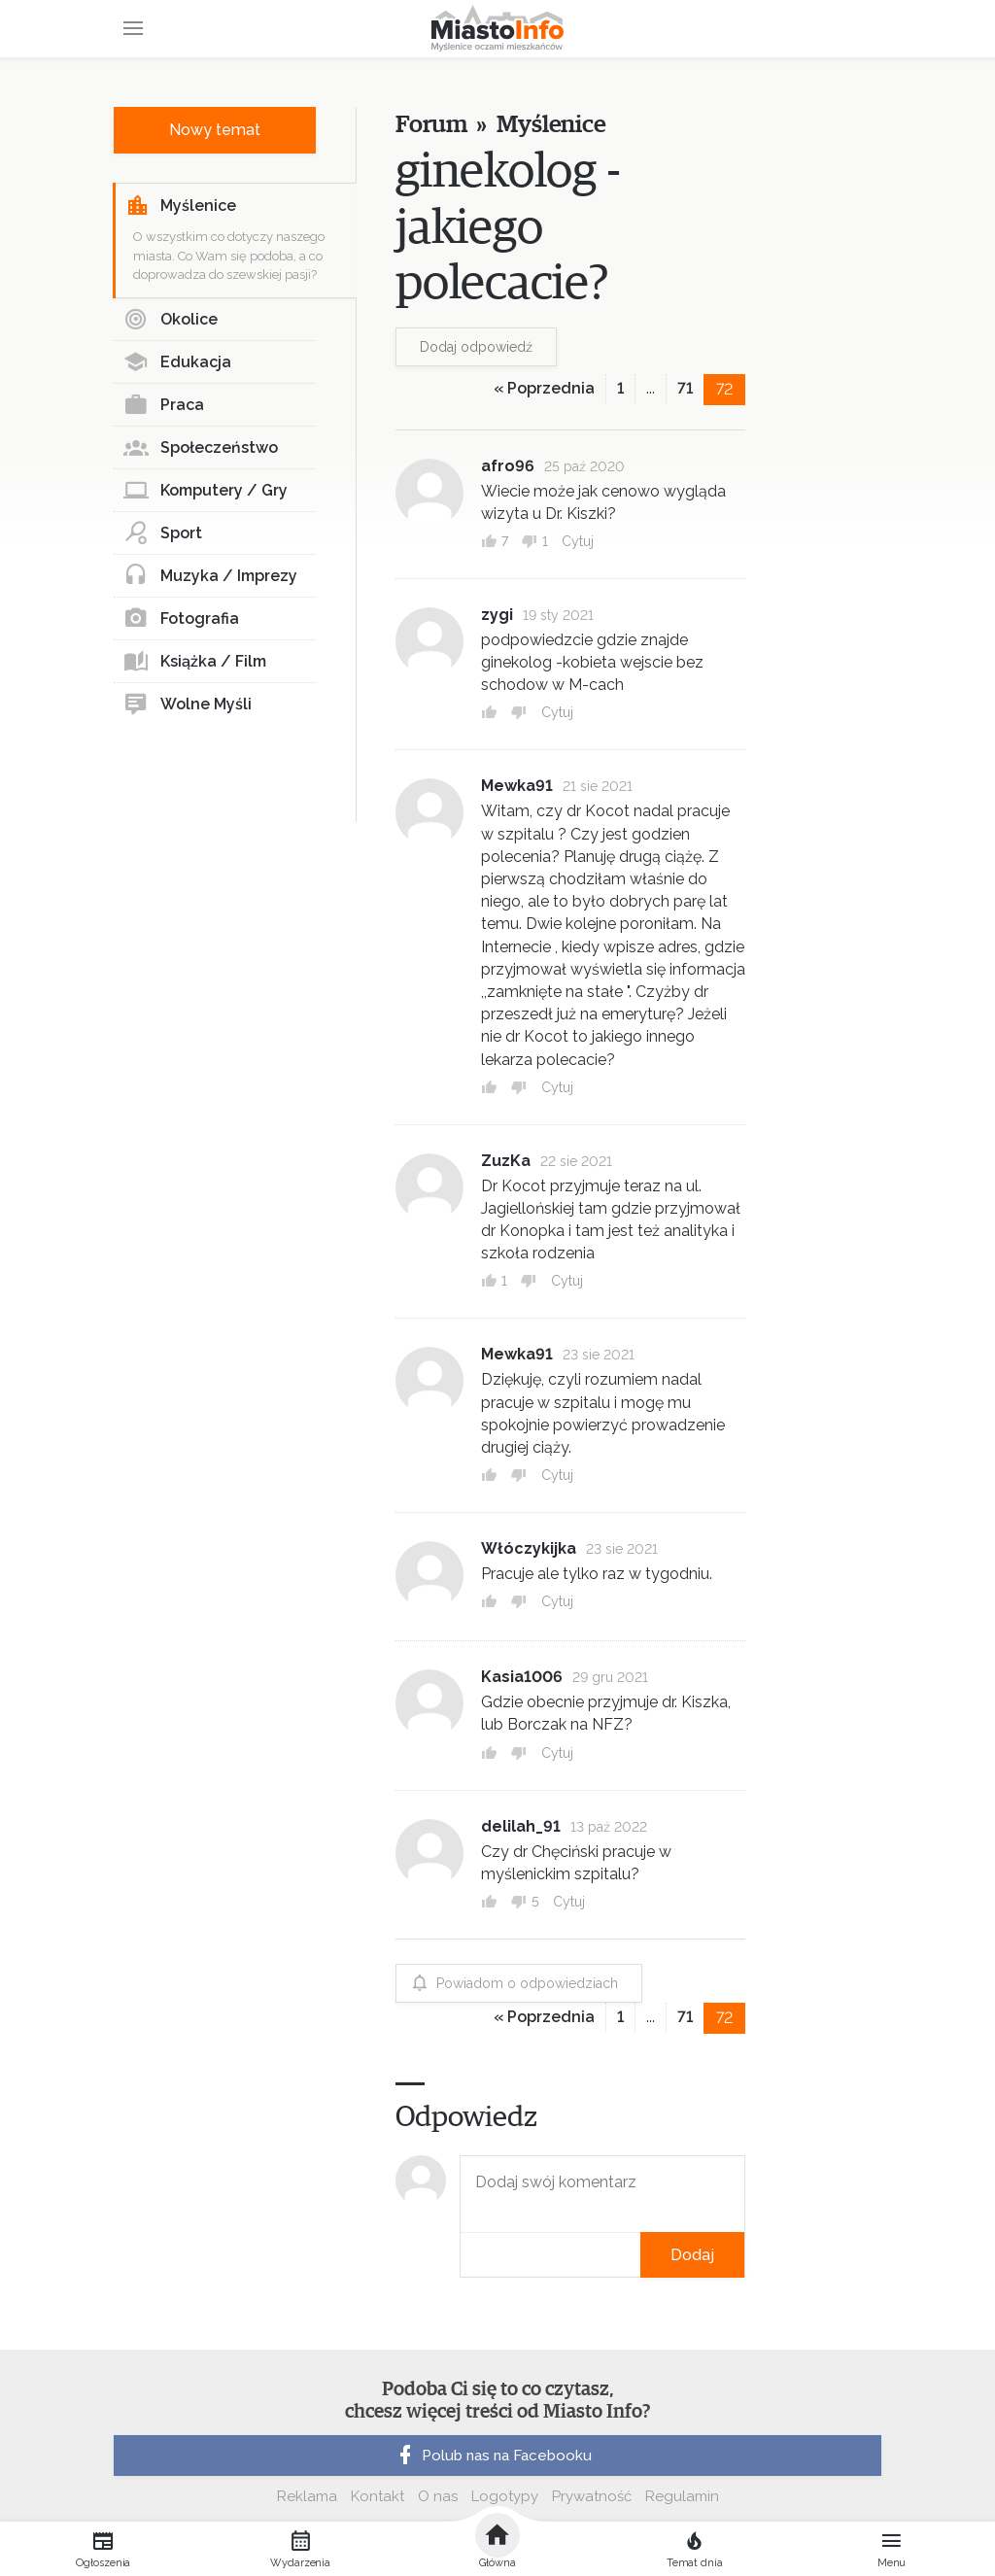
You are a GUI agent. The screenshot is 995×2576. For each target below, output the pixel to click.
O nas (438, 2496)
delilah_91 (521, 1826)
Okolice (170, 319)
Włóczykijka (528, 1548)
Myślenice (180, 206)
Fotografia (181, 619)
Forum (430, 125)
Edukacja (177, 362)
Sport (162, 533)
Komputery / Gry (205, 490)
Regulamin (682, 2496)
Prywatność (592, 2496)
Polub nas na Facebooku (493, 2455)
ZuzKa (506, 1160)
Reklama (307, 2496)
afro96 (507, 466)
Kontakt (377, 2496)
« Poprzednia (544, 388)
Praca (163, 405)
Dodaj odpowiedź (476, 347)
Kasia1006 (522, 1676)
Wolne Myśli (187, 704)
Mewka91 (517, 785)
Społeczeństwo (200, 448)
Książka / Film (194, 661)
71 (685, 388)
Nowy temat (214, 129)
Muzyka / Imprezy (210, 576)
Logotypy (504, 2496)
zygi (497, 614)
